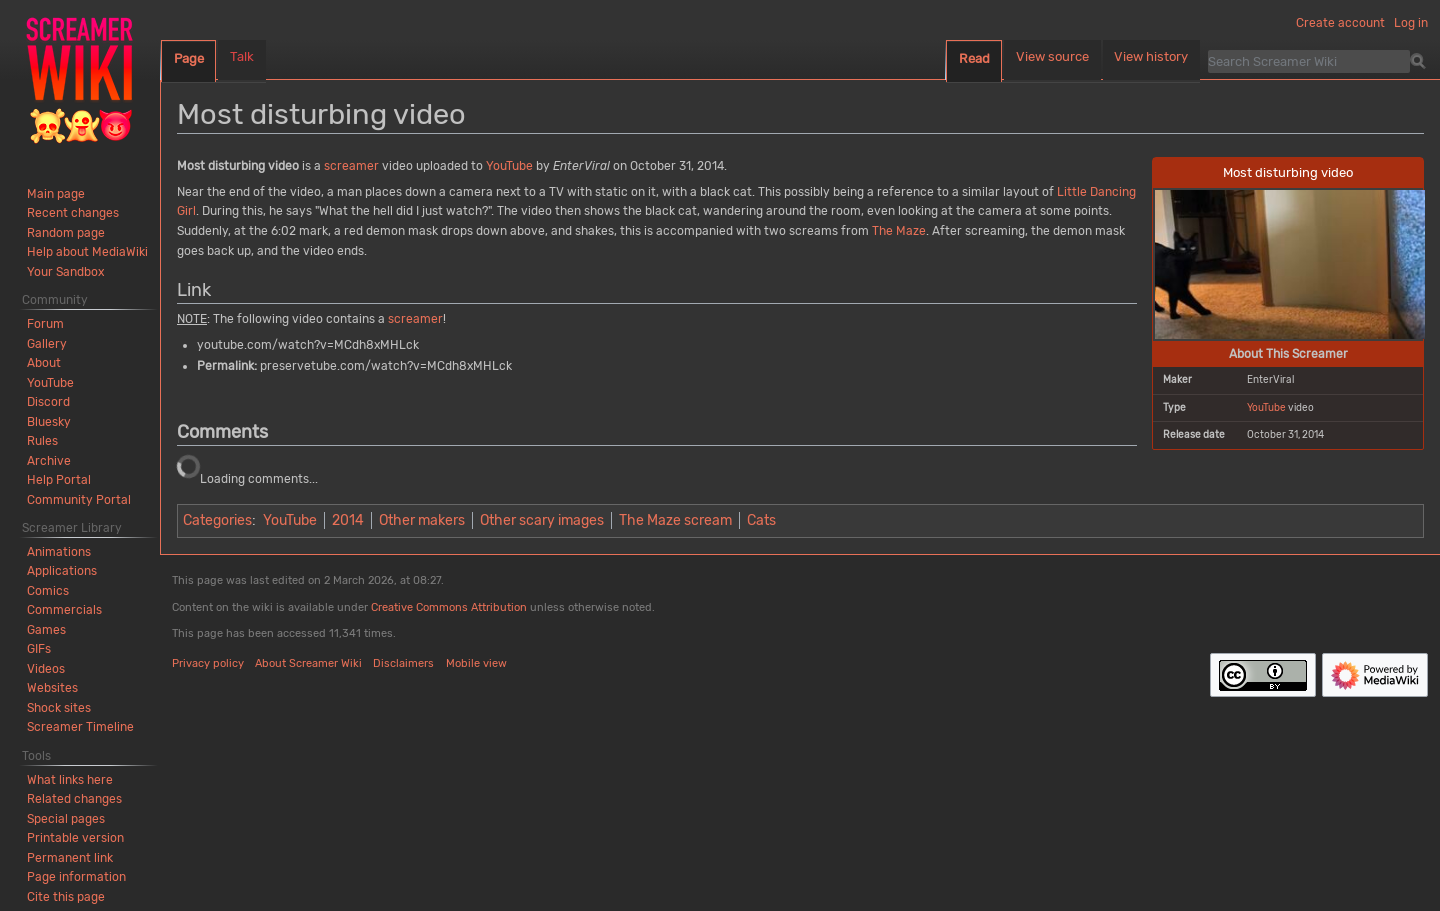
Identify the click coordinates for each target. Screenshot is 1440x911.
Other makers (422, 520)
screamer (351, 166)
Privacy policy (208, 663)
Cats (761, 520)
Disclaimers (403, 663)
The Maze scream (675, 520)
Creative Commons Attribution (449, 607)
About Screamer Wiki (308, 663)
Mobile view (476, 663)
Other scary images (542, 520)
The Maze (899, 231)
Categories (217, 520)
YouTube (1266, 407)
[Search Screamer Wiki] (1309, 61)
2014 (348, 520)
